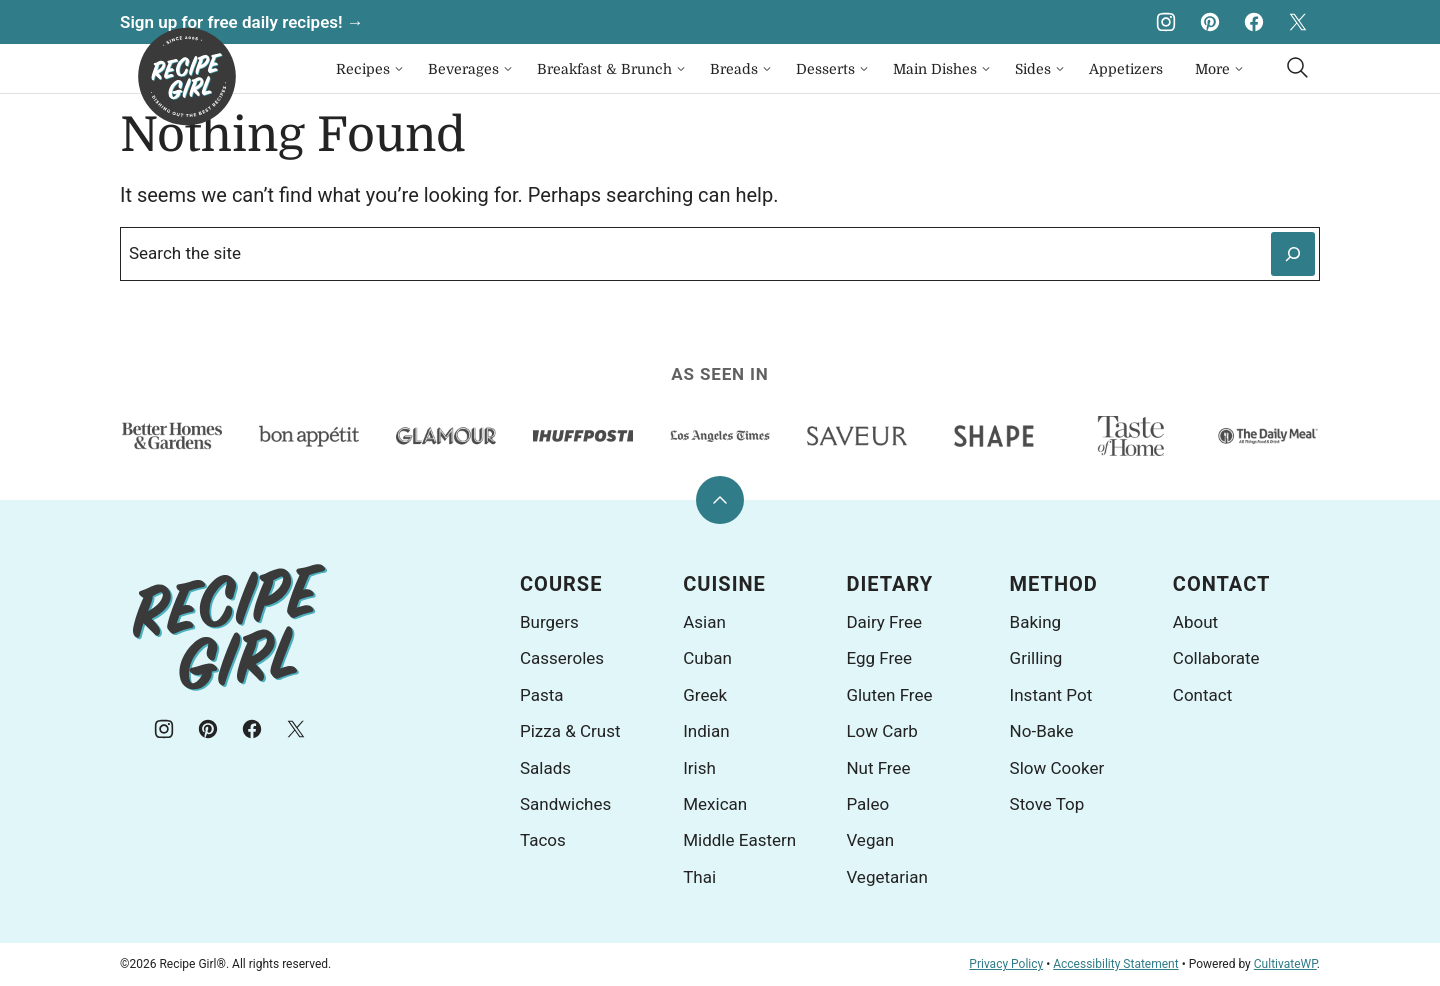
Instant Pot (1051, 695)
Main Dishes (935, 69)
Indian (706, 731)
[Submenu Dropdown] (399, 69)
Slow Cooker (1057, 768)
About (1195, 622)
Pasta (541, 695)
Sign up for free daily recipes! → (242, 22)
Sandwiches (565, 804)
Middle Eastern (739, 840)
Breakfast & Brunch (604, 69)
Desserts (825, 69)
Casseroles (562, 658)
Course (561, 584)
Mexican (715, 804)
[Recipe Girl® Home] (187, 76)
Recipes (363, 69)
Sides (1033, 69)
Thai (699, 877)
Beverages (463, 69)
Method (1054, 584)
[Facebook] (1254, 22)
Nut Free (878, 768)
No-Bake (1042, 731)
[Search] (1298, 68)
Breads (734, 69)
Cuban (707, 658)
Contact (1222, 584)
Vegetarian (886, 877)
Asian (704, 622)
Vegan (870, 840)
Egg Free (879, 658)
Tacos (543, 840)
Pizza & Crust (570, 731)
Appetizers (1126, 69)
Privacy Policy (1006, 964)
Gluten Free (889, 695)
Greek (705, 695)
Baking (1036, 622)
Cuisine (724, 584)
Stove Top (1047, 804)
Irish (699, 768)
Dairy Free (884, 622)
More (1212, 69)
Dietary (889, 584)
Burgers (549, 622)
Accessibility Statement (1115, 964)
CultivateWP (1285, 964)
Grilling (1036, 658)
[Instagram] (1166, 22)
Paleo (867, 804)
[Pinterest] (1210, 22)
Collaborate (1216, 658)
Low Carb (881, 731)
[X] (1298, 22)
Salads (545, 768)
